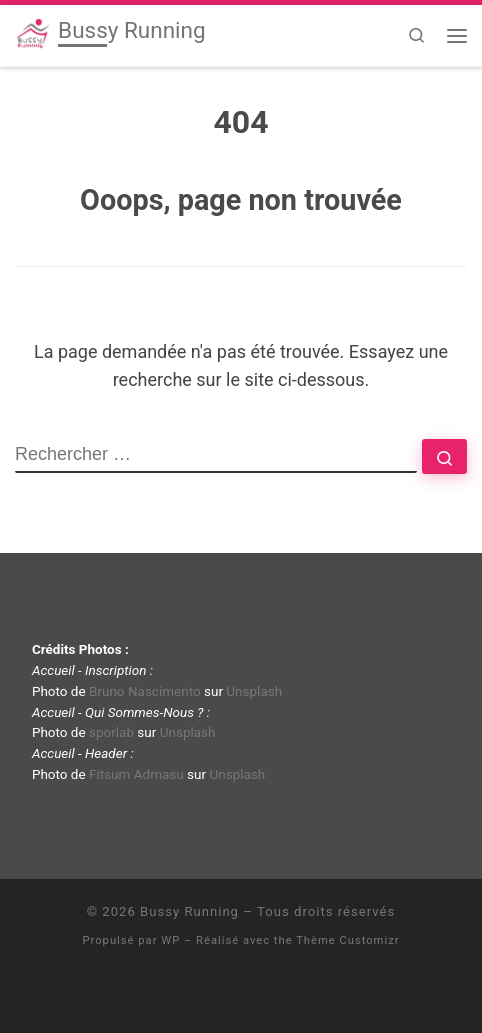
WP (170, 940)
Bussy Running (189, 911)
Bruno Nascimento (145, 691)
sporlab (111, 732)
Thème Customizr (347, 940)
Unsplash (254, 691)
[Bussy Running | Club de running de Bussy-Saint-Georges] (33, 33)
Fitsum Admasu (136, 774)
